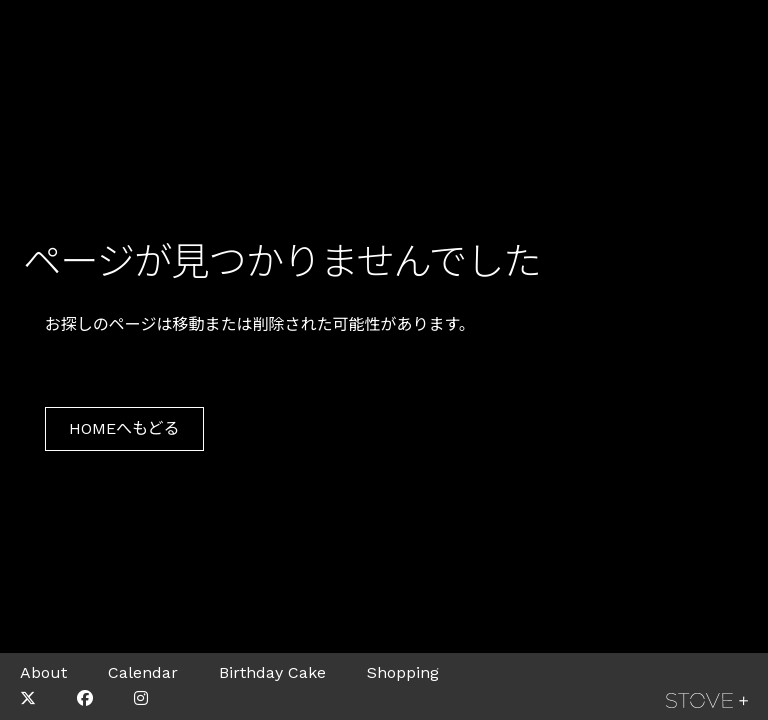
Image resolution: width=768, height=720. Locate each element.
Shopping (403, 672)
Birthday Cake (272, 672)
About (43, 672)
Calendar (143, 672)
